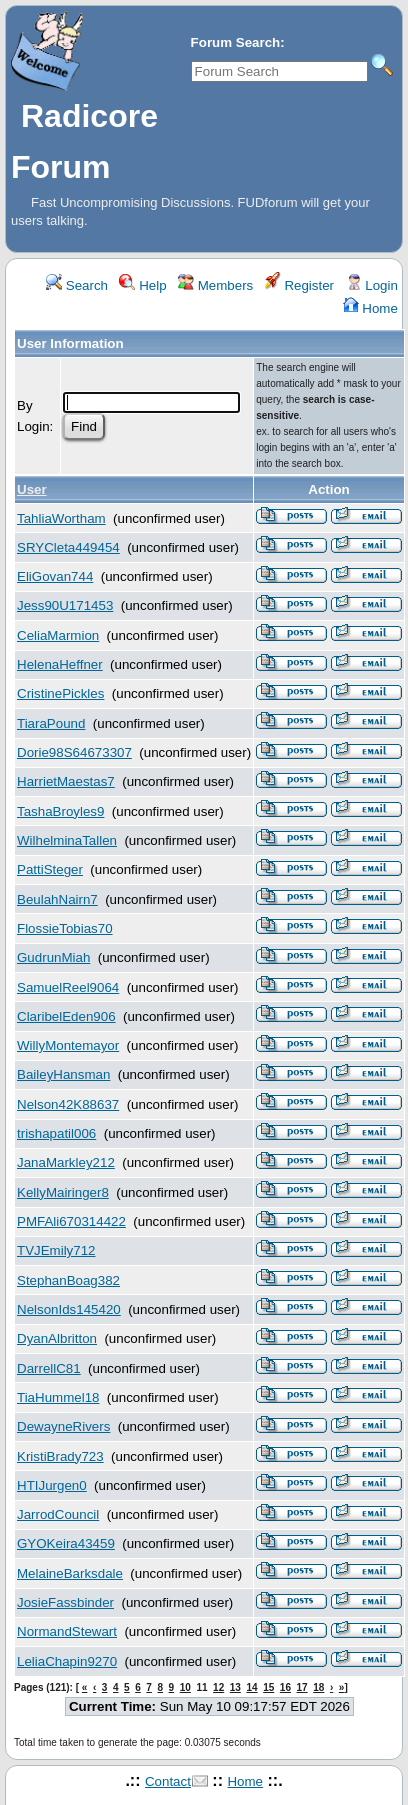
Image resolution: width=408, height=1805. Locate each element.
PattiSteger (50, 869)
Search (77, 285)
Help (142, 285)
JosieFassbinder (65, 1602)
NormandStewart (67, 1631)
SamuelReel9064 (68, 987)
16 (285, 1687)
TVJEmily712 (56, 1250)
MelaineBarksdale (70, 1573)
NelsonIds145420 (69, 1309)
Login (372, 285)
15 (268, 1687)
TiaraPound (51, 723)
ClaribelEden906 (66, 1016)
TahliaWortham (61, 518)
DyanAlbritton (57, 1338)
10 (185, 1687)
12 (218, 1687)
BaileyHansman (63, 1074)
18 (318, 1687)
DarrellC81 (49, 1368)
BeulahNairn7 (57, 899)
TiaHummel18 (58, 1397)
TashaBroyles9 (60, 811)
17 (302, 1687)
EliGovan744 (55, 576)
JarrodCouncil (58, 1514)
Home (370, 308)
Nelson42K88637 (68, 1104)
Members (215, 285)
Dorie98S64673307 (74, 752)
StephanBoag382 (68, 1280)
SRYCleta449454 (68, 547)
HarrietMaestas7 (66, 781)
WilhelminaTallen (67, 840)
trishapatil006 (56, 1133)
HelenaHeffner (60, 664)
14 (251, 1687)
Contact (168, 1781)
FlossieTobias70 (65, 928)
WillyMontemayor (68, 1045)
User (32, 489)
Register (299, 285)
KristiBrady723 (60, 1456)
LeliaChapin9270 (67, 1661)
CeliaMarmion (58, 635)
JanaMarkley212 (66, 1162)
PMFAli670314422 (71, 1221)
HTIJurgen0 (52, 1485)
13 (235, 1687)
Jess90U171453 (65, 605)
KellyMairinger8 (63, 1192)
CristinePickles (60, 693)
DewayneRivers (63, 1426)
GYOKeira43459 (66, 1543)
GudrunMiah (53, 957)
